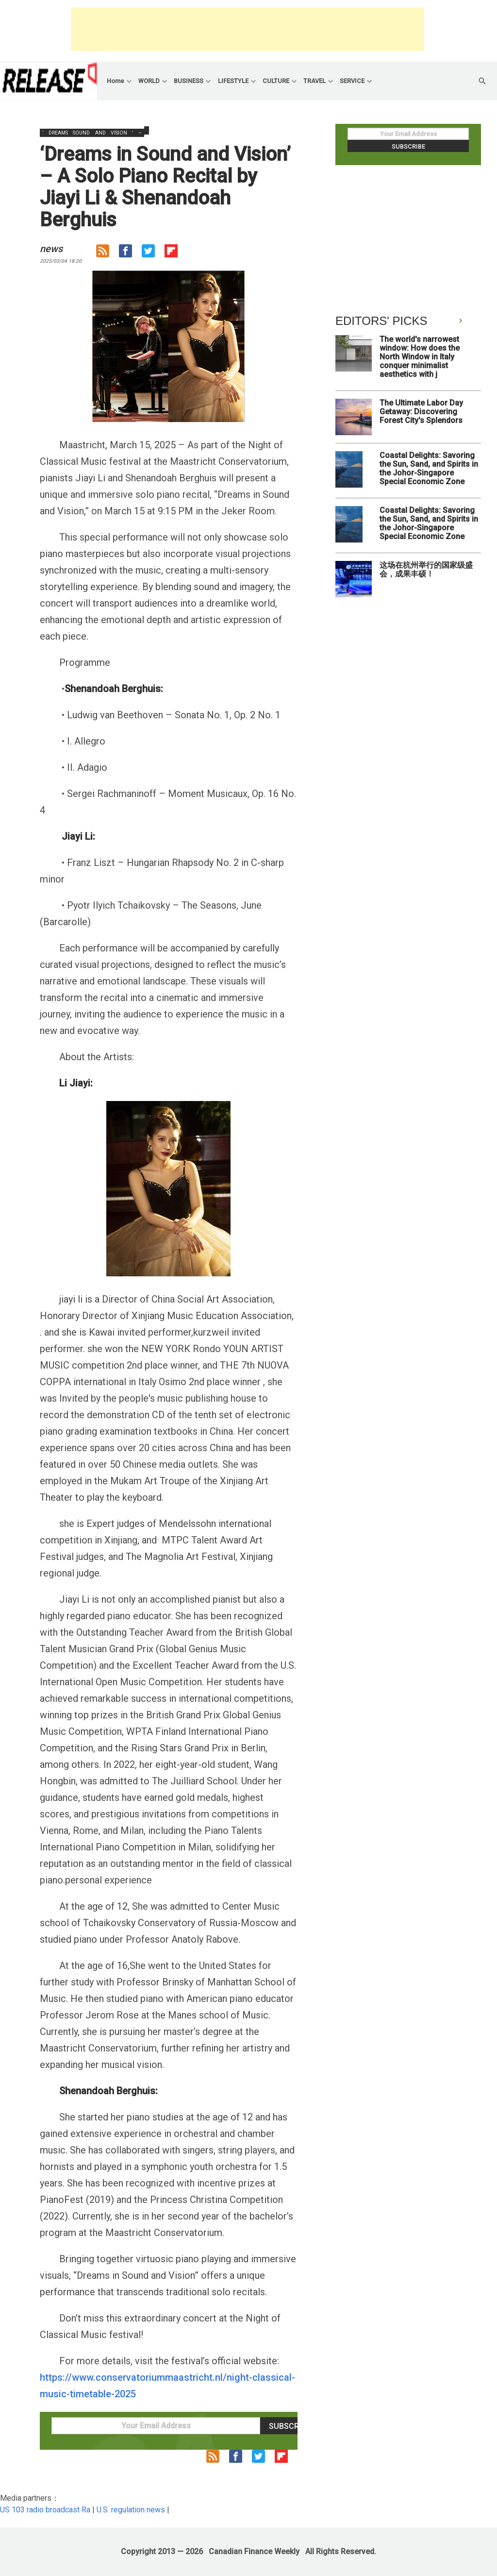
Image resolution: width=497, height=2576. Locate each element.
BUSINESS (188, 81)
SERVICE (352, 81)
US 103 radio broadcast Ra (45, 2509)
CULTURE (276, 81)
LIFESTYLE (233, 81)
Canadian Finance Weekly (254, 2551)
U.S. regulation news (131, 2509)
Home (115, 81)
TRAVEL (314, 81)
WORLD (149, 81)
